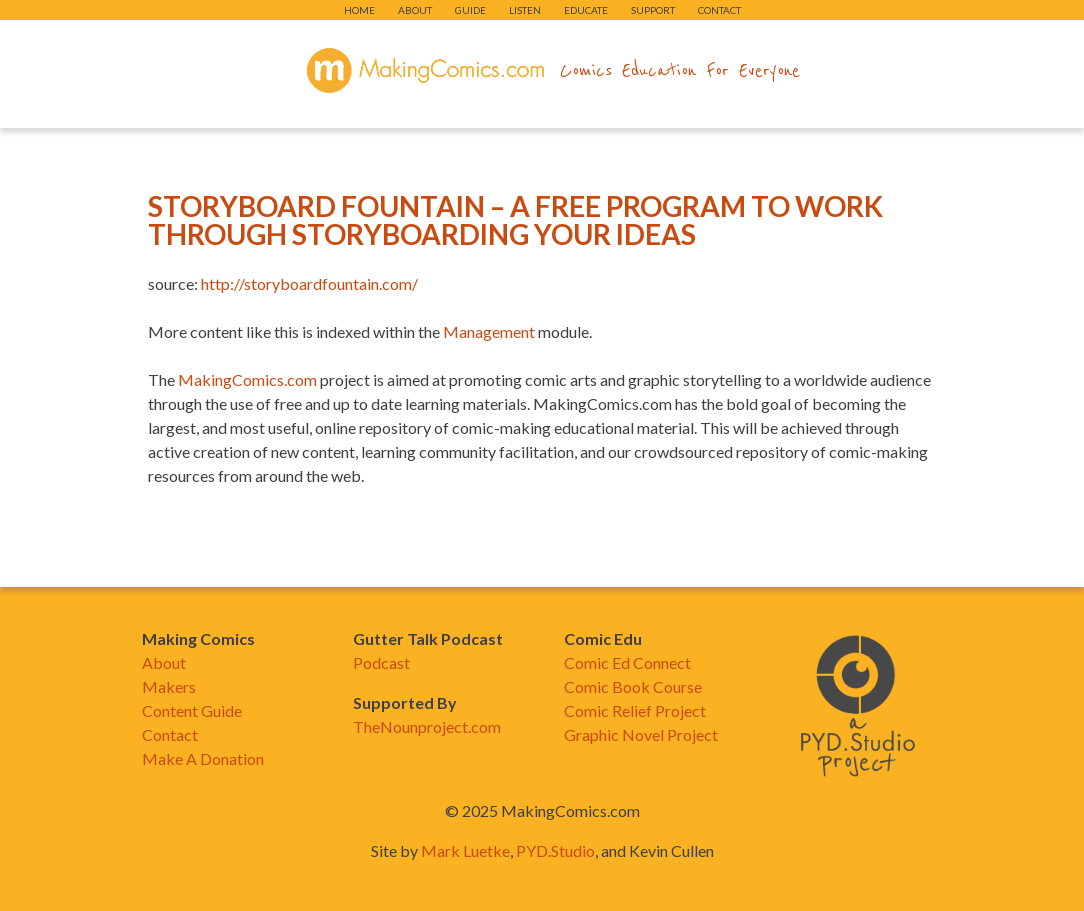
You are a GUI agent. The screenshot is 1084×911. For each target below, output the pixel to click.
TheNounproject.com (427, 726)
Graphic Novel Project (641, 734)
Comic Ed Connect (627, 662)
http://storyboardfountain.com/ (309, 283)
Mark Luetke (465, 850)
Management (489, 331)
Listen (525, 10)
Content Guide (192, 710)
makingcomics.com (425, 71)
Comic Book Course (633, 686)
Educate (586, 10)
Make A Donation (203, 758)
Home (359, 10)
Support (653, 10)
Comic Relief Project (635, 710)
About (415, 10)
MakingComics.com (247, 379)
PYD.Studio (555, 850)
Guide (470, 10)
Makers (169, 686)
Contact (719, 10)
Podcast (381, 662)
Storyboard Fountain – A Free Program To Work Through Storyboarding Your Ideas (515, 220)
